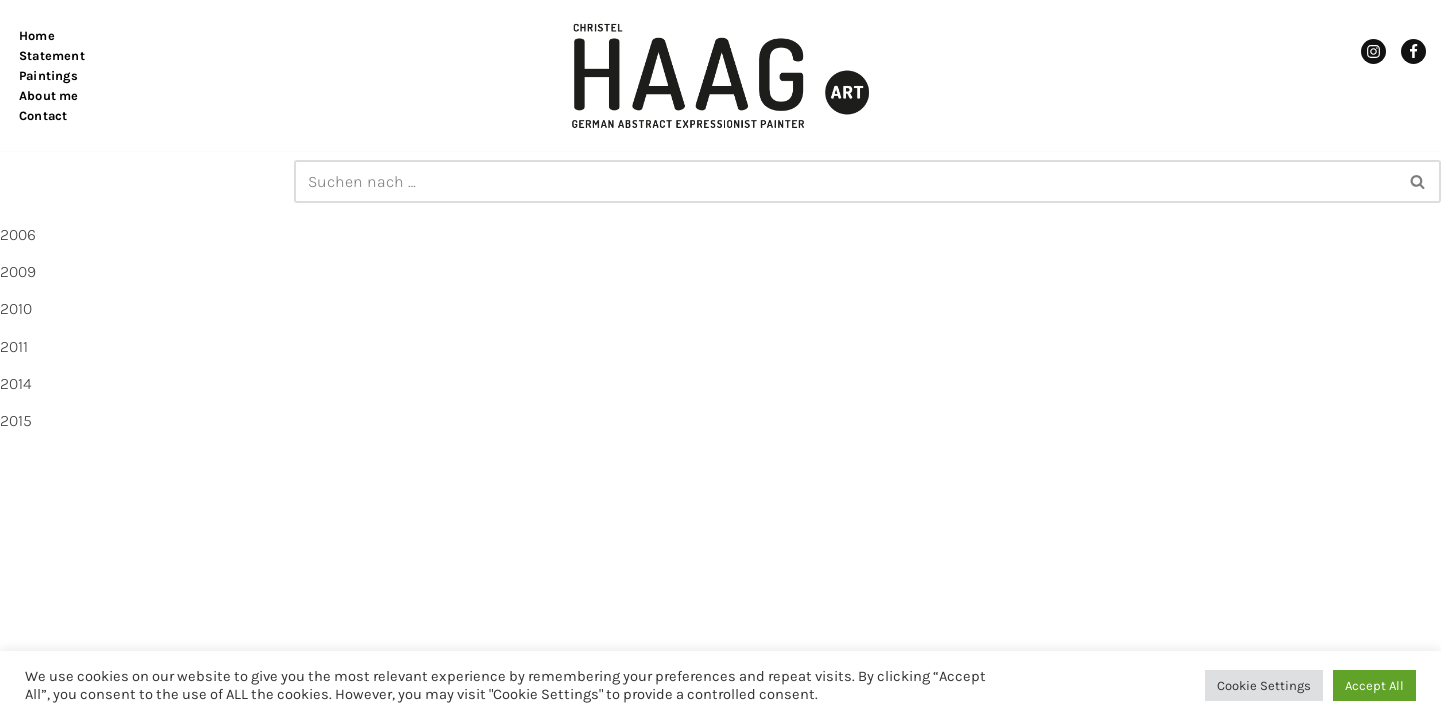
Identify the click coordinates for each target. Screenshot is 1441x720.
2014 (16, 383)
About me (49, 95)
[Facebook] (1413, 51)
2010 (16, 308)
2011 (14, 346)
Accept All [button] (1374, 685)
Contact (43, 115)
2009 (18, 271)
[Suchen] (845, 181)
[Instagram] (1373, 51)
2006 (18, 234)
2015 (16, 420)
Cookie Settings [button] (1264, 685)
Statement (52, 55)
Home (37, 35)
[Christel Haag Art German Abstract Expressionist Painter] (721, 75)
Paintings (48, 75)
